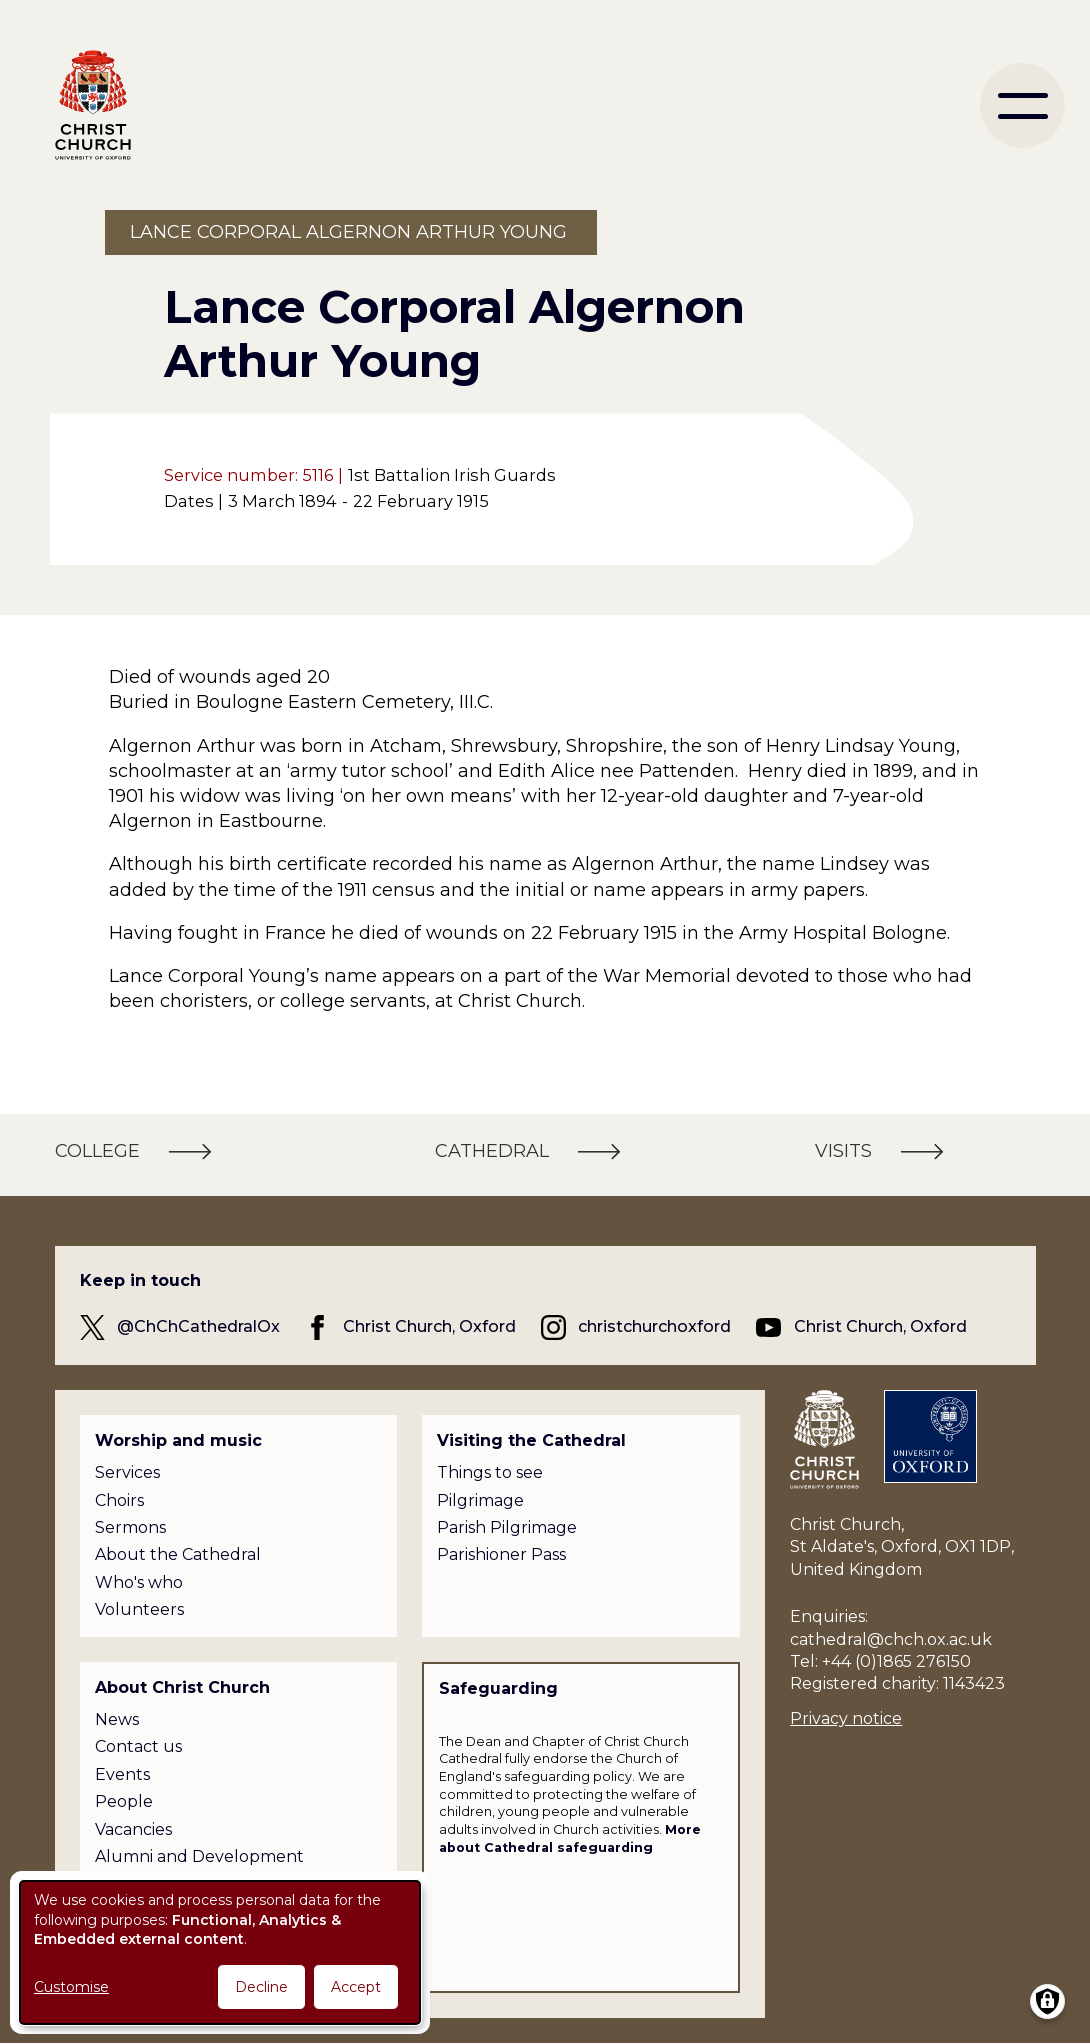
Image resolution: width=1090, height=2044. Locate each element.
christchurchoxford (654, 1326)
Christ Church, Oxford (429, 1326)
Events (122, 1774)
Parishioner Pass (501, 1554)
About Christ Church (182, 1687)
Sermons (130, 1527)
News (117, 1719)
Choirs (119, 1500)
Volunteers (139, 1609)
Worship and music (178, 1440)
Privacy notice (846, 1718)
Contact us (138, 1746)
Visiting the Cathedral (531, 1440)
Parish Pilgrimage (507, 1527)
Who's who (139, 1582)
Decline (261, 1987)
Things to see (490, 1472)
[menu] (1022, 105)
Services (127, 1472)
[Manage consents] (1047, 2001)
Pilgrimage (480, 1500)
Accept (356, 1987)
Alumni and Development (199, 1856)
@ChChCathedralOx (198, 1326)
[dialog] (220, 1952)
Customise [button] (71, 1987)
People (124, 1801)
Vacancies (133, 1829)
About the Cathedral (178, 1554)
